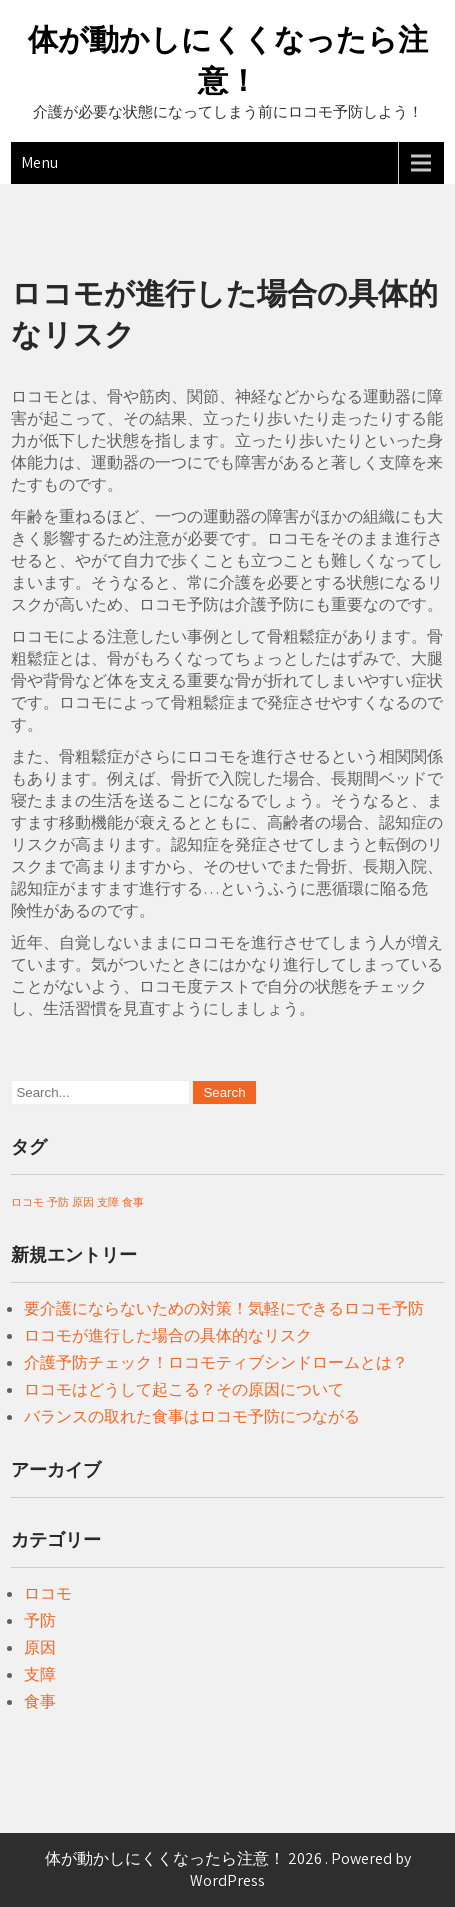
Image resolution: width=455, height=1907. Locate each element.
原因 (40, 1647)
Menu (39, 162)
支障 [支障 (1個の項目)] (108, 1202)
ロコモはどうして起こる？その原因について (184, 1389)
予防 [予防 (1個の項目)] (58, 1202)
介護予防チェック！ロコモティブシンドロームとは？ (216, 1362)
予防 (40, 1620)
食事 (40, 1701)
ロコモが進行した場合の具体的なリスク (168, 1335)
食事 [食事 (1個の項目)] (133, 1202)
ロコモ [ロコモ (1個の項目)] (27, 1202)
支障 (40, 1674)
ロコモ (48, 1593)
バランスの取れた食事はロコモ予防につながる (192, 1416)
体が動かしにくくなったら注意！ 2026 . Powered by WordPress (228, 1869)
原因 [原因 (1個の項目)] (83, 1202)
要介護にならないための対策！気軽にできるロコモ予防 (224, 1308)
